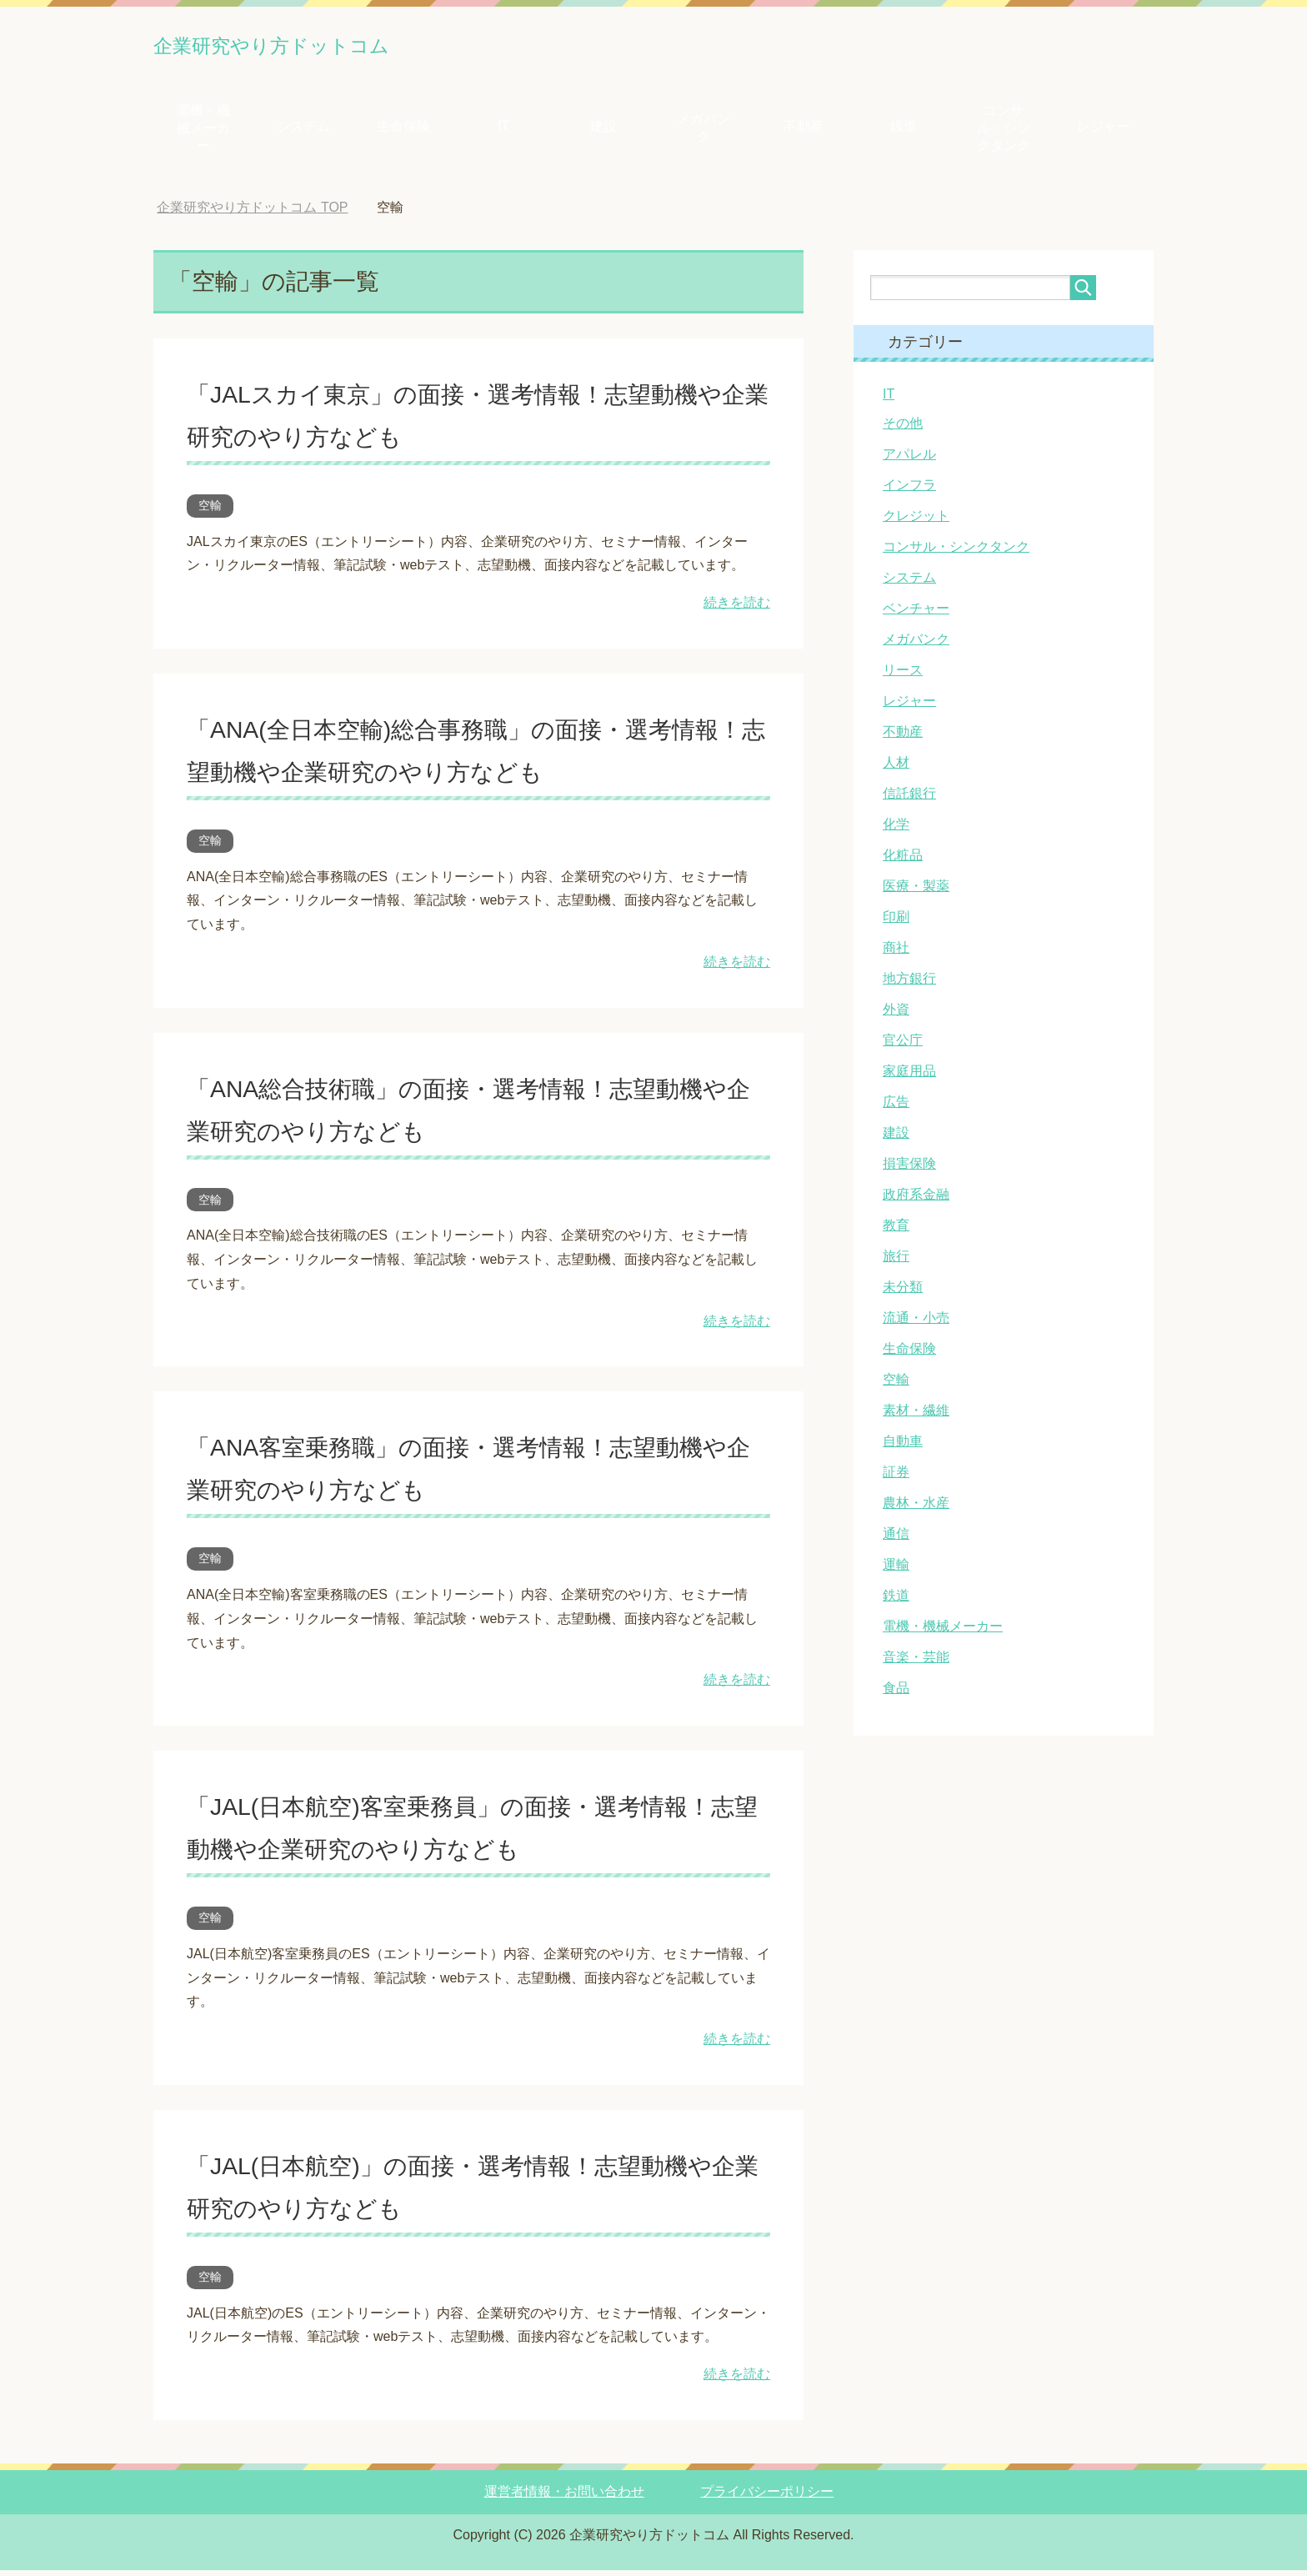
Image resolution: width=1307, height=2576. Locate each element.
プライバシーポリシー (767, 2497)
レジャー (1103, 132)
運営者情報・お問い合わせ (564, 2497)
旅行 (896, 1262)
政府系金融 (916, 1200)
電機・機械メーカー (203, 133)
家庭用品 (909, 1077)
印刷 (896, 922)
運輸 (896, 1570)
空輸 (210, 511)
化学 (896, 830)
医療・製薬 (916, 892)
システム (303, 132)
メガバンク (703, 133)
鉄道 (903, 132)
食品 (896, 1693)
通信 (896, 1539)
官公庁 (903, 1046)
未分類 (903, 1292)
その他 (903, 429)
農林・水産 (916, 1508)
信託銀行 (909, 799)
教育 (896, 1231)
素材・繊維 (916, 1416)
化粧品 (903, 861)
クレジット (916, 521)
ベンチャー (916, 614)
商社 (896, 953)
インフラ (909, 491)
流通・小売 (916, 1323)
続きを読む (737, 608)
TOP (252, 213)
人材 (896, 768)
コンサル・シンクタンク (1003, 133)
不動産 (804, 132)
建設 (603, 132)
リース (903, 676)
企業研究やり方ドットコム (336, 45)
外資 (896, 1015)
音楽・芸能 (916, 1663)
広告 (896, 1107)
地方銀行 (909, 984)
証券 (896, 1478)
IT (503, 131)
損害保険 (909, 1169)
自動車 (903, 1447)
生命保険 (403, 132)
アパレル (909, 460)
